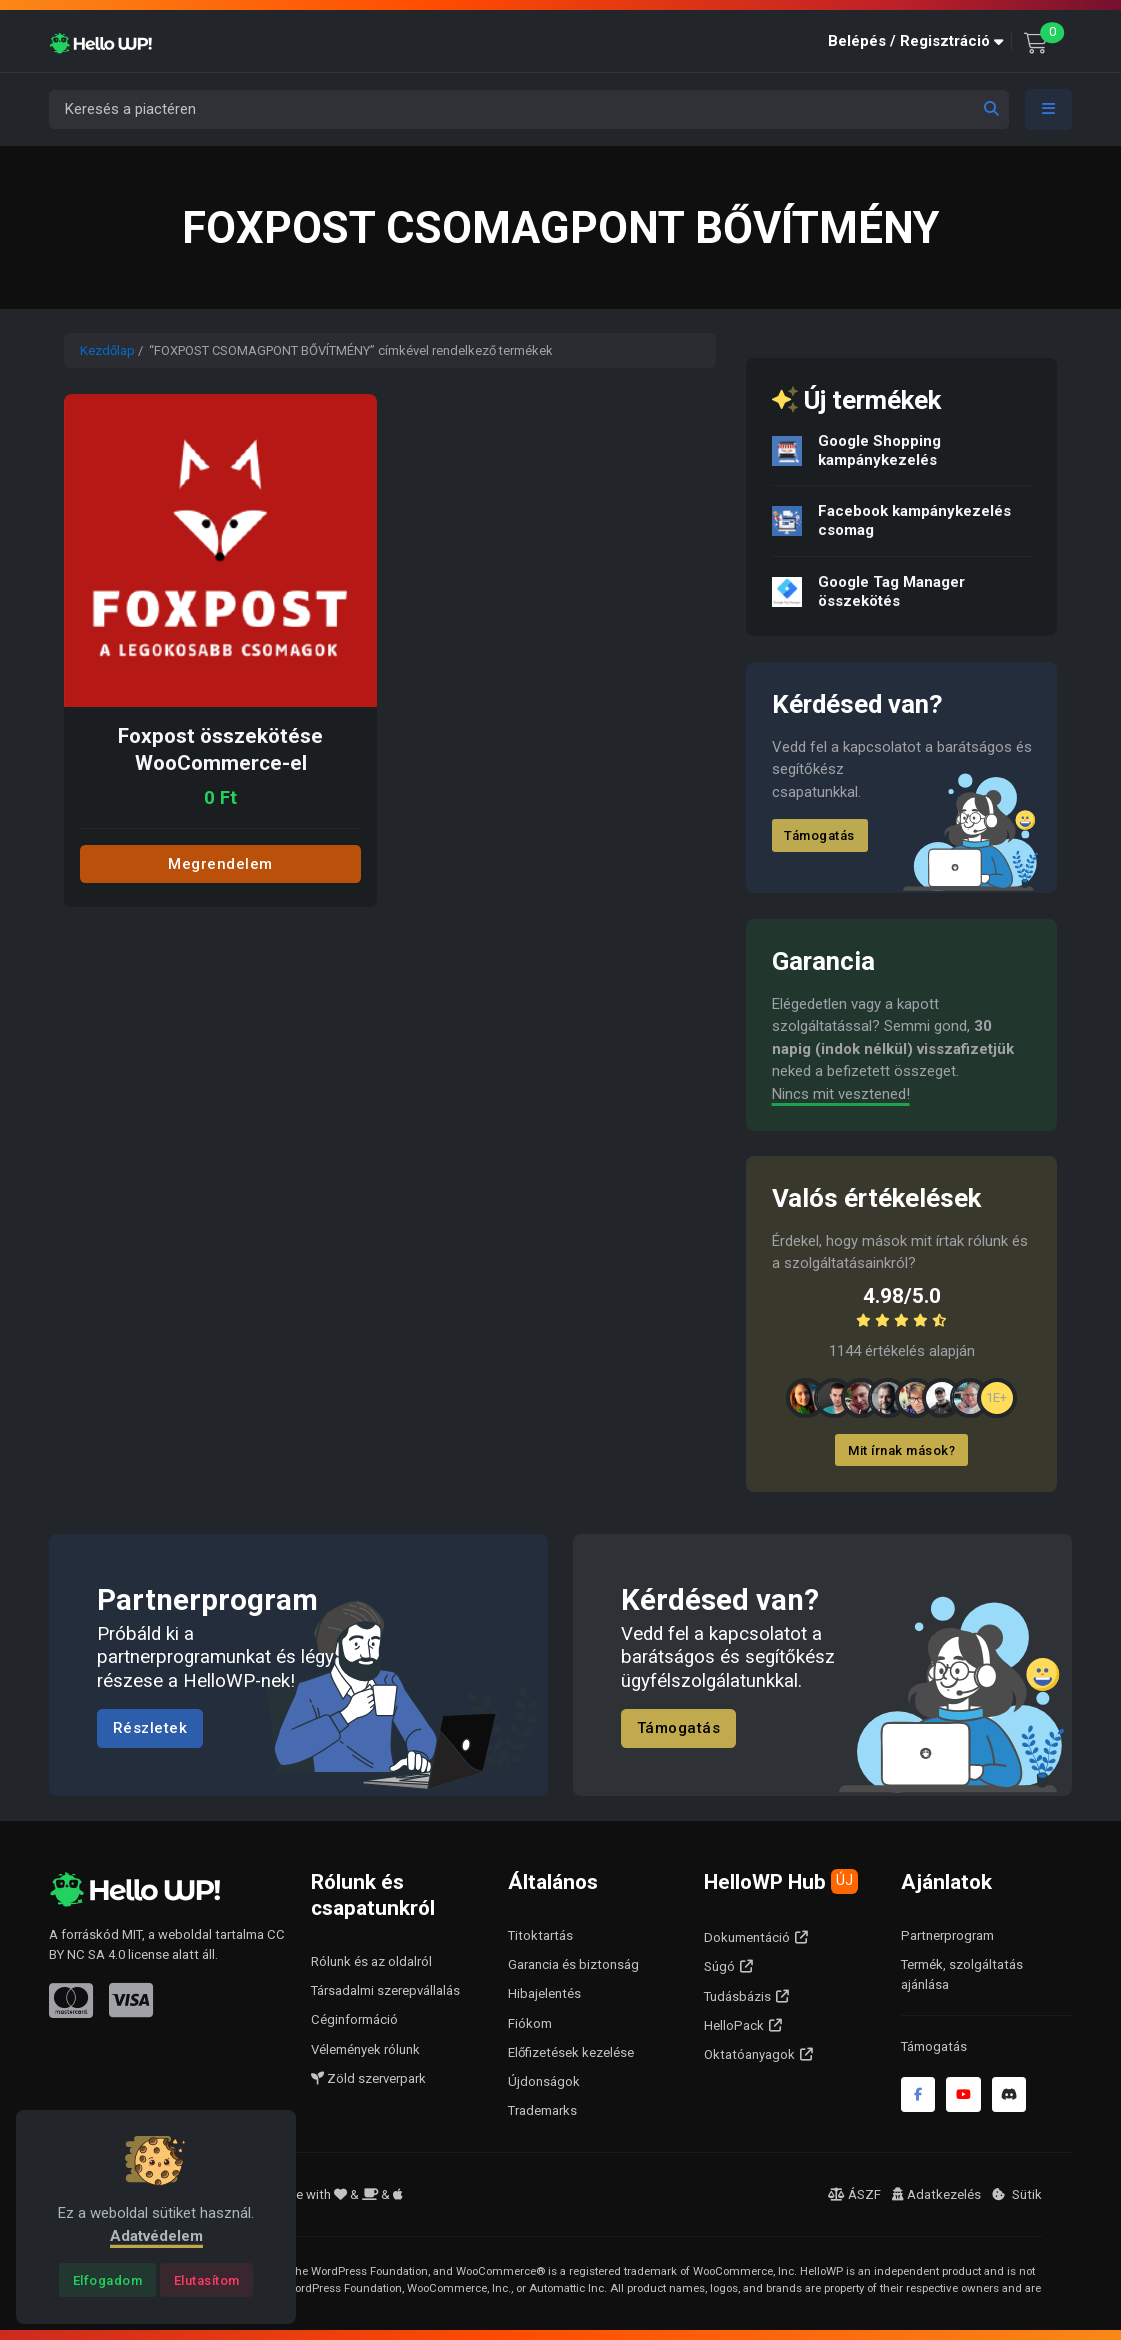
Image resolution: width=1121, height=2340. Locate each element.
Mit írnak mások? (901, 1450)
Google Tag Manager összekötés (891, 591)
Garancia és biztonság (573, 1964)
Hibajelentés (544, 1993)
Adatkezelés (936, 2194)
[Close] (107, 2280)
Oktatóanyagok (749, 2054)
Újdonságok (544, 2081)
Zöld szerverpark (368, 2078)
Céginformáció (354, 2019)
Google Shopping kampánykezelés (879, 450)
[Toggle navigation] (1049, 109)
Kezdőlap (107, 350)
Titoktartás (540, 1935)
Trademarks (542, 2110)
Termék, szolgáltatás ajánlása (962, 1974)
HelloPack (734, 2025)
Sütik (1017, 2194)
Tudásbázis (737, 1996)
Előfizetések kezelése (571, 2052)
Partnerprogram (947, 1935)
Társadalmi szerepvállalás (385, 1990)
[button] (920, 41)
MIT (132, 1934)
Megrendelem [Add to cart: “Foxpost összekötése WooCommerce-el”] (220, 864)
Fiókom (530, 2023)
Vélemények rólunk (365, 2049)
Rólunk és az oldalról (371, 1961)
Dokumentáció (747, 1937)
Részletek (150, 1728)
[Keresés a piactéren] (529, 109)
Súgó (719, 1966)
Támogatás (820, 835)
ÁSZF (854, 2194)
